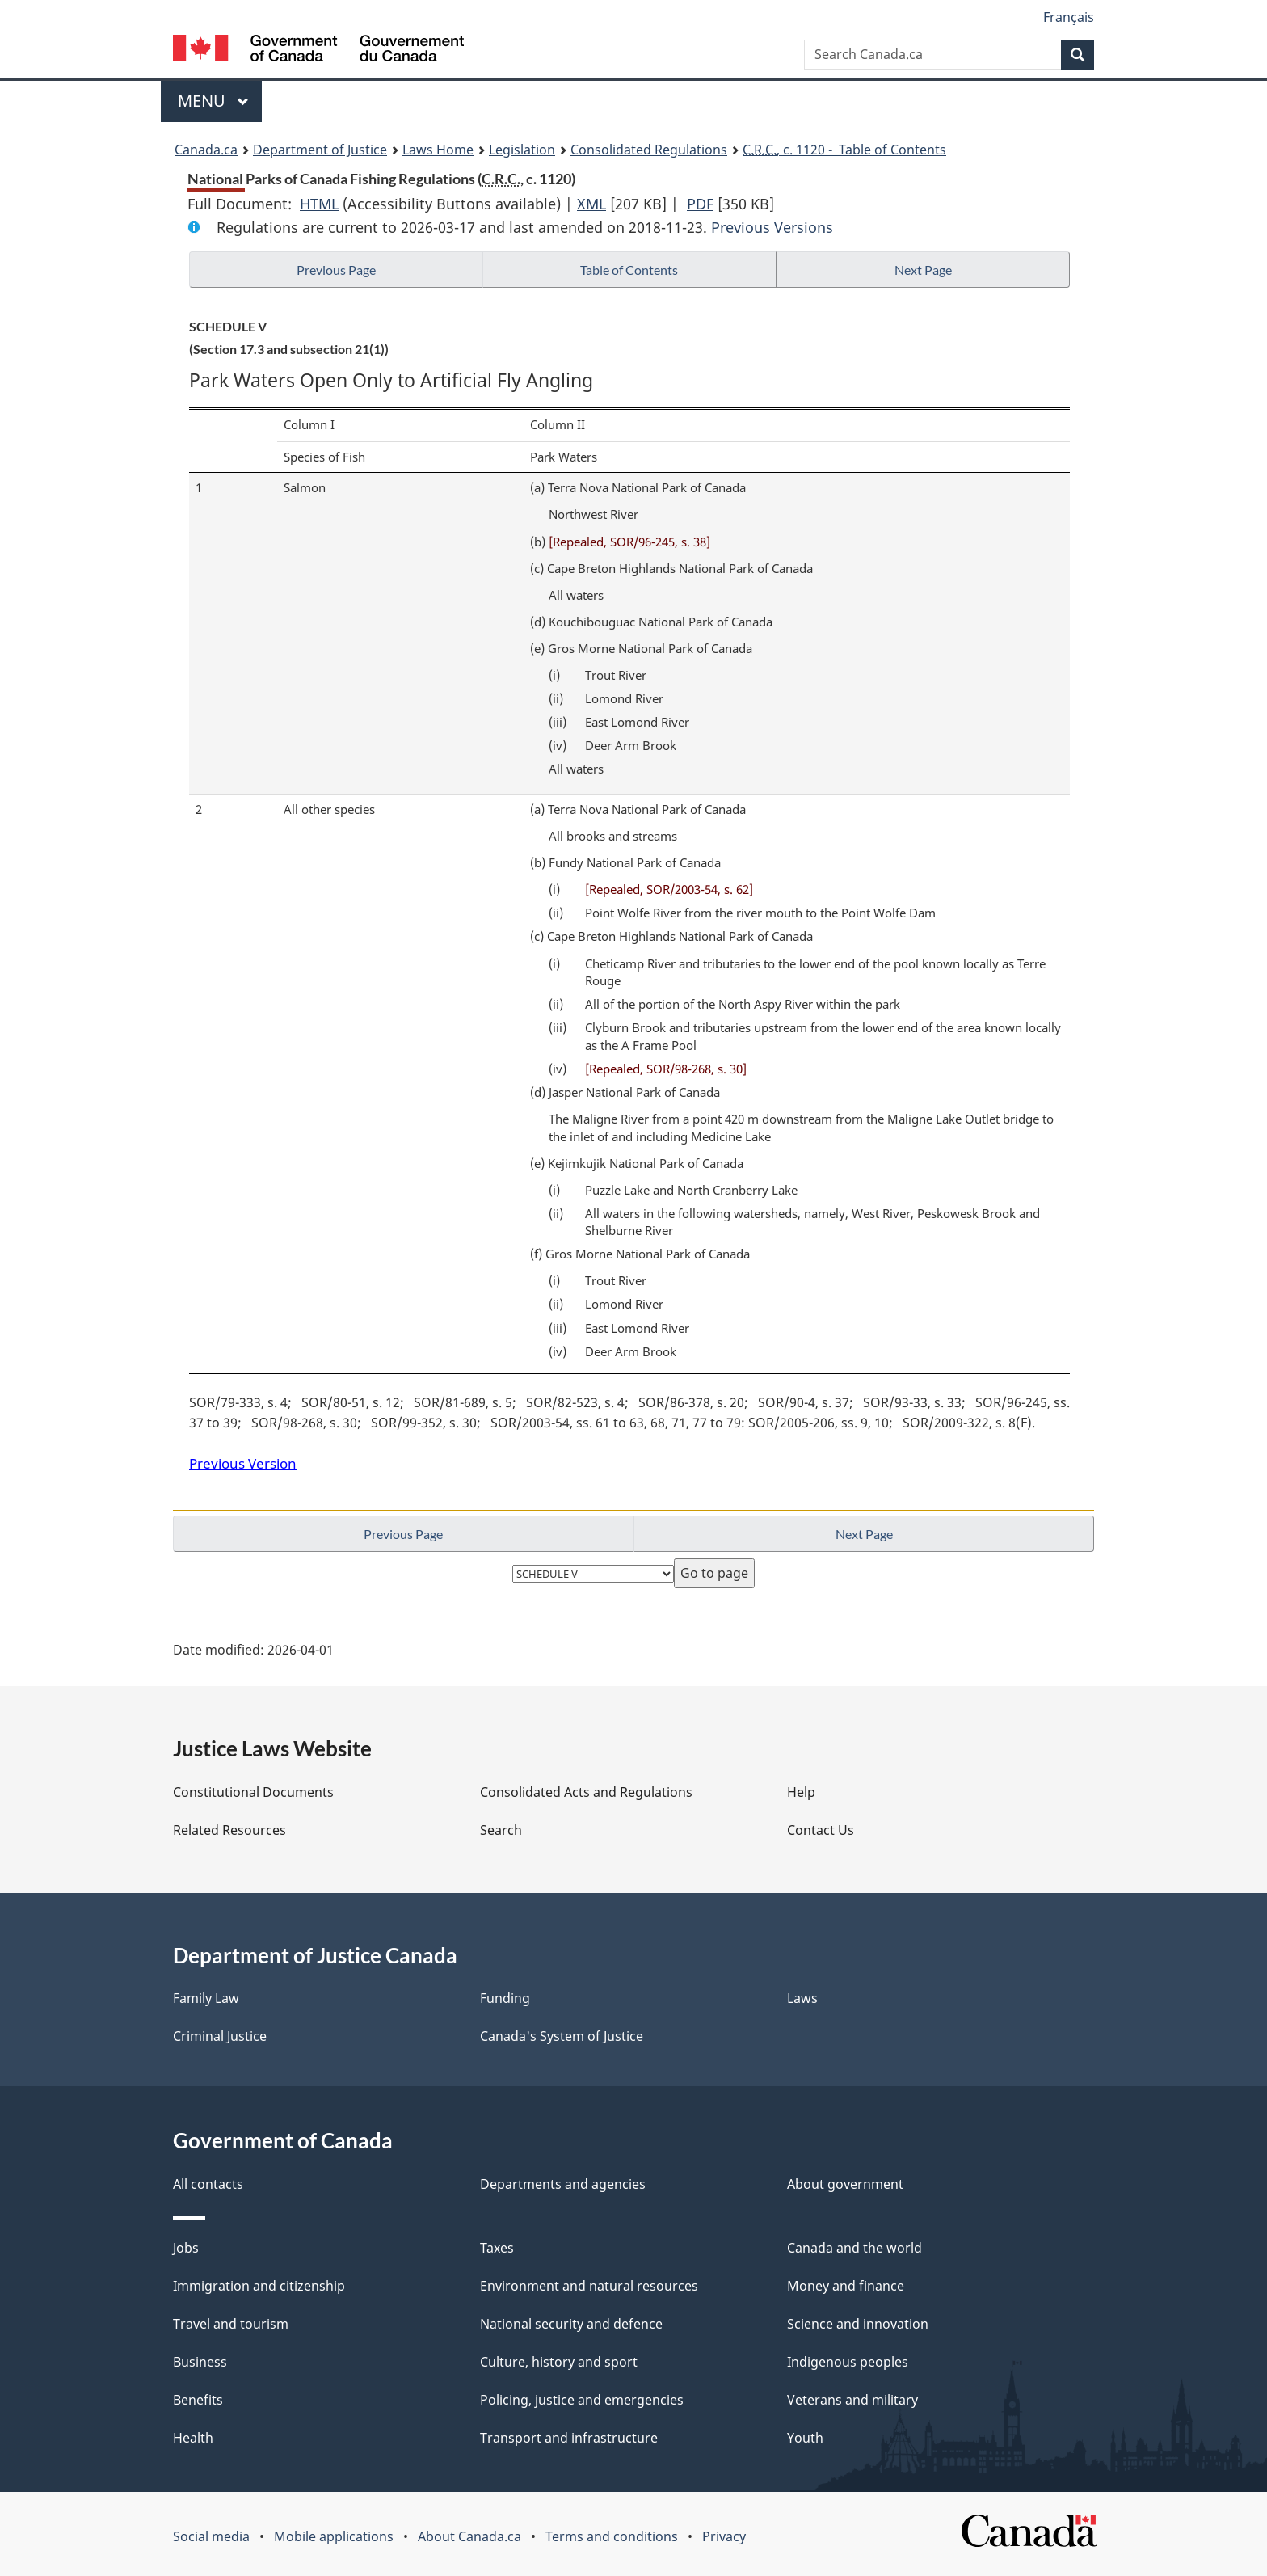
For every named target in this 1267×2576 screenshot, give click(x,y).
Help (801, 1792)
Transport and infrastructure (569, 2438)
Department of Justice (320, 149)
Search (501, 1830)
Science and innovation (857, 2324)
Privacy (724, 2536)
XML (591, 203)
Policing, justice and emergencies (582, 2400)
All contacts (208, 2184)
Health (193, 2438)
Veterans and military (852, 2400)
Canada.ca (206, 149)
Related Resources (229, 1830)
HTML (319, 203)
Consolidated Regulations (648, 149)
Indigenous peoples (847, 2362)
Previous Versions (772, 227)
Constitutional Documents (253, 1792)
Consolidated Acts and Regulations (586, 1792)
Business (200, 2362)
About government (845, 2184)
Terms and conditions (611, 2536)
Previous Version (243, 1463)
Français (1068, 17)
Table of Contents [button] (629, 269)
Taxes (497, 2248)
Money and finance (845, 2286)
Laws (802, 1998)
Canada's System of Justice (561, 2036)
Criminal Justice (220, 2036)
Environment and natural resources (589, 2286)
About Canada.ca (469, 2536)
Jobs (186, 2248)
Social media (211, 2536)
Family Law (206, 1998)
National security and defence (571, 2324)
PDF (700, 203)
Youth (805, 2438)
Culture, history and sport (559, 2362)
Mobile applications (334, 2536)
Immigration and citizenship (259, 2286)
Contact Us (820, 1830)
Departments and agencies (563, 2184)
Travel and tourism (230, 2324)
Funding (505, 1998)
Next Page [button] (923, 269)
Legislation (522, 149)
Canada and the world (854, 2248)
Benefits (198, 2400)
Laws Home (438, 149)
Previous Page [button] (336, 269)
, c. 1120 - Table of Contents (844, 149)
